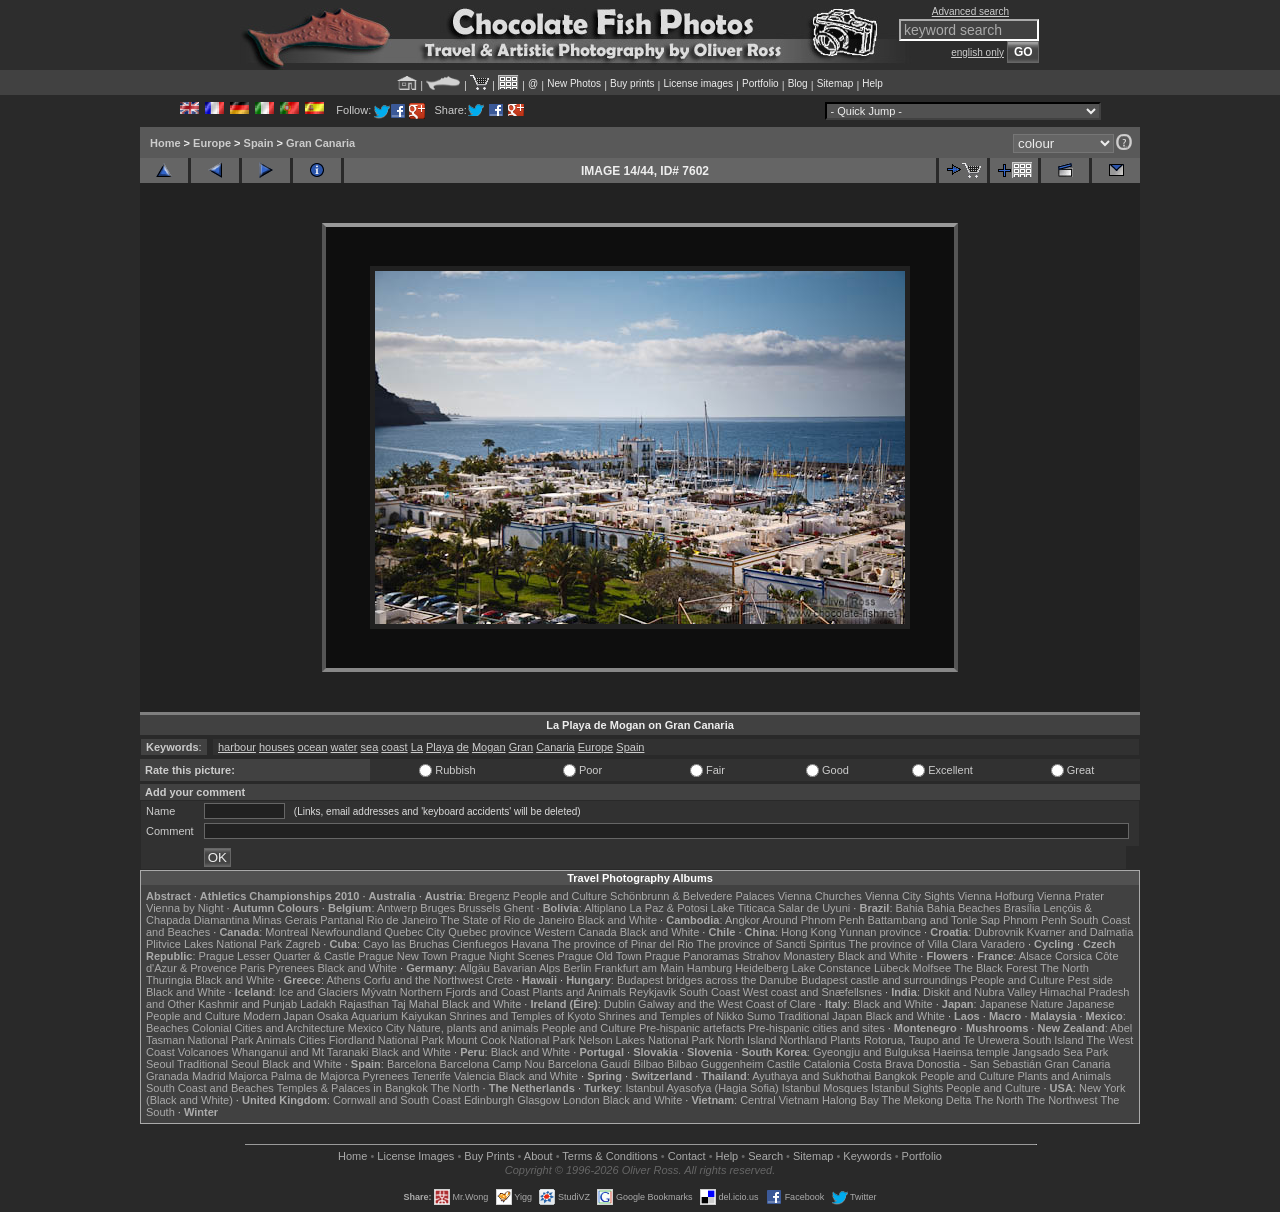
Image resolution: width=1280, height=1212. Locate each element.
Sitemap (835, 83)
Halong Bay (850, 1100)
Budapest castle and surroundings (884, 980)
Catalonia (826, 1064)
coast (394, 747)
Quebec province (489, 932)
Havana (530, 944)
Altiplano (605, 908)
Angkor (742, 920)
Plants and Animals (579, 992)
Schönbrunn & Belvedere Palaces (692, 896)
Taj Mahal (415, 1004)
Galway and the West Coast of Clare (727, 1004)
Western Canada (575, 932)
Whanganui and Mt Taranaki (300, 1052)
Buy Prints (489, 1156)
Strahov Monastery (788, 956)
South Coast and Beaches (210, 1088)
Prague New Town (402, 956)
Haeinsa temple (971, 1052)
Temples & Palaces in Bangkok (352, 1088)
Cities (312, 1040)
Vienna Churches (820, 896)
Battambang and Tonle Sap (933, 920)
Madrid (209, 1076)
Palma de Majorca (315, 1076)
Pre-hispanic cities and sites (816, 1028)
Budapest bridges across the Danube (707, 980)
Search (765, 1156)
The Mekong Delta (927, 1100)
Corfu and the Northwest (423, 980)
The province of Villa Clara (913, 944)
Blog (798, 83)
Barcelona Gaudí (589, 1064)
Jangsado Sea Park (1060, 1052)
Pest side (1090, 980)
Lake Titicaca (743, 908)
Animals (275, 1040)
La (417, 747)
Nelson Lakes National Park (646, 1040)
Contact (687, 1156)
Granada (167, 1076)
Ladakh (318, 1004)
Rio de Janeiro (402, 920)
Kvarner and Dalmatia (1080, 932)
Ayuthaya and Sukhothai (811, 1076)
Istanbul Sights (907, 1088)
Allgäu (474, 968)
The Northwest (1062, 1100)
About (538, 1156)
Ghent (519, 908)
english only (977, 52)
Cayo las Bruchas (406, 944)
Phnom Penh (1035, 920)
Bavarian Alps (526, 968)
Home (165, 143)
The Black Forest (995, 968)
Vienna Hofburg (996, 896)
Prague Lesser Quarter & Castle (277, 956)
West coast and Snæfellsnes (812, 992)
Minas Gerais (284, 920)
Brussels (479, 908)
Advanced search (970, 11)
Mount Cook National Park (511, 1040)
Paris (252, 968)
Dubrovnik (999, 932)
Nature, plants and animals (473, 1028)
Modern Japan (278, 1016)
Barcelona (412, 1064)
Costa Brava (883, 1064)
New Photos (574, 83)
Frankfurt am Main (639, 968)
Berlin (577, 968)
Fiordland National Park (386, 1040)
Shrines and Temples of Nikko (670, 1016)
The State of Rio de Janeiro (508, 920)
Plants (845, 1040)
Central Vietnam (779, 1100)
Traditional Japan (820, 1016)
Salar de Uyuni (814, 908)
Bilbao (648, 1064)
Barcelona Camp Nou (492, 1064)
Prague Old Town (599, 956)
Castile (784, 1064)
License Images (415, 1156)
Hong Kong (808, 932)
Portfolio (760, 83)
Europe (212, 143)
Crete (499, 980)
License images (698, 83)
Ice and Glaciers (318, 992)
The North (1064, 968)
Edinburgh (489, 1100)
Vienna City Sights (910, 896)
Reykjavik (652, 992)
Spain (259, 143)
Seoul (160, 1064)
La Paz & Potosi (669, 908)
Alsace (1035, 956)
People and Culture (560, 896)
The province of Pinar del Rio (623, 944)
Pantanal (341, 920)
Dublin (619, 1004)
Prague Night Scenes (502, 956)
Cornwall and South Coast (397, 1100)
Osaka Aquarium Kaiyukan (382, 1016)
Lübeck (891, 968)
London (581, 1100)
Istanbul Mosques (825, 1088)
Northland (804, 1040)
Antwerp (397, 908)
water (344, 747)
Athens (343, 980)
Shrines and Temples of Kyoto (522, 1016)
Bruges (437, 908)
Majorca (248, 1076)
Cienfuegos (480, 944)
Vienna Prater (1070, 896)
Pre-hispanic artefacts (692, 1028)
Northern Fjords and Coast (465, 992)
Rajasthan (364, 1004)
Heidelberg (761, 968)
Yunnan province (880, 932)
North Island (746, 1040)
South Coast (709, 992)
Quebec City (415, 932)
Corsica (1073, 956)
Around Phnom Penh (813, 920)
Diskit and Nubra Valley (980, 992)
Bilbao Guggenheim (715, 1064)
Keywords (867, 1156)
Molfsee (932, 968)
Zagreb (302, 944)
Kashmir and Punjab (247, 1004)
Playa (440, 747)
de (463, 747)
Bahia (910, 908)
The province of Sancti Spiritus (771, 944)
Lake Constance (831, 968)
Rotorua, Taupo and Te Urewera (942, 1040)
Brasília (1022, 908)
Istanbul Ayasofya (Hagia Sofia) (701, 1088)
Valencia (474, 1076)
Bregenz (489, 896)
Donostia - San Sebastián (979, 1064)
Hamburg (709, 968)
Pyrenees (291, 968)
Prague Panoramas (692, 956)
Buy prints (632, 83)
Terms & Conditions (609, 1156)
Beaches (167, 1028)
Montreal (286, 932)
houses (276, 747)
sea (370, 747)
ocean (313, 747)
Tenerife (431, 1076)
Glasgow (538, 1100)
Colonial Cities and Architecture (268, 1028)
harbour (237, 747)
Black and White (617, 920)
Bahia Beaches (964, 908)
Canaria (555, 747)
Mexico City (376, 1028)
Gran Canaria (320, 143)
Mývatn (378, 992)
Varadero (1002, 944)
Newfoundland (346, 932)
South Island (1053, 1040)
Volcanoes (203, 1052)
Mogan (489, 747)
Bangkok (895, 1076)
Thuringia (169, 980)
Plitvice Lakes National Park (214, 944)
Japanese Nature (1022, 1004)
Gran (521, 747)
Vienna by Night (184, 908)
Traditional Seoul (218, 1064)
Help (872, 83)
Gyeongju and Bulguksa (871, 1052)
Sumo (761, 1016)
